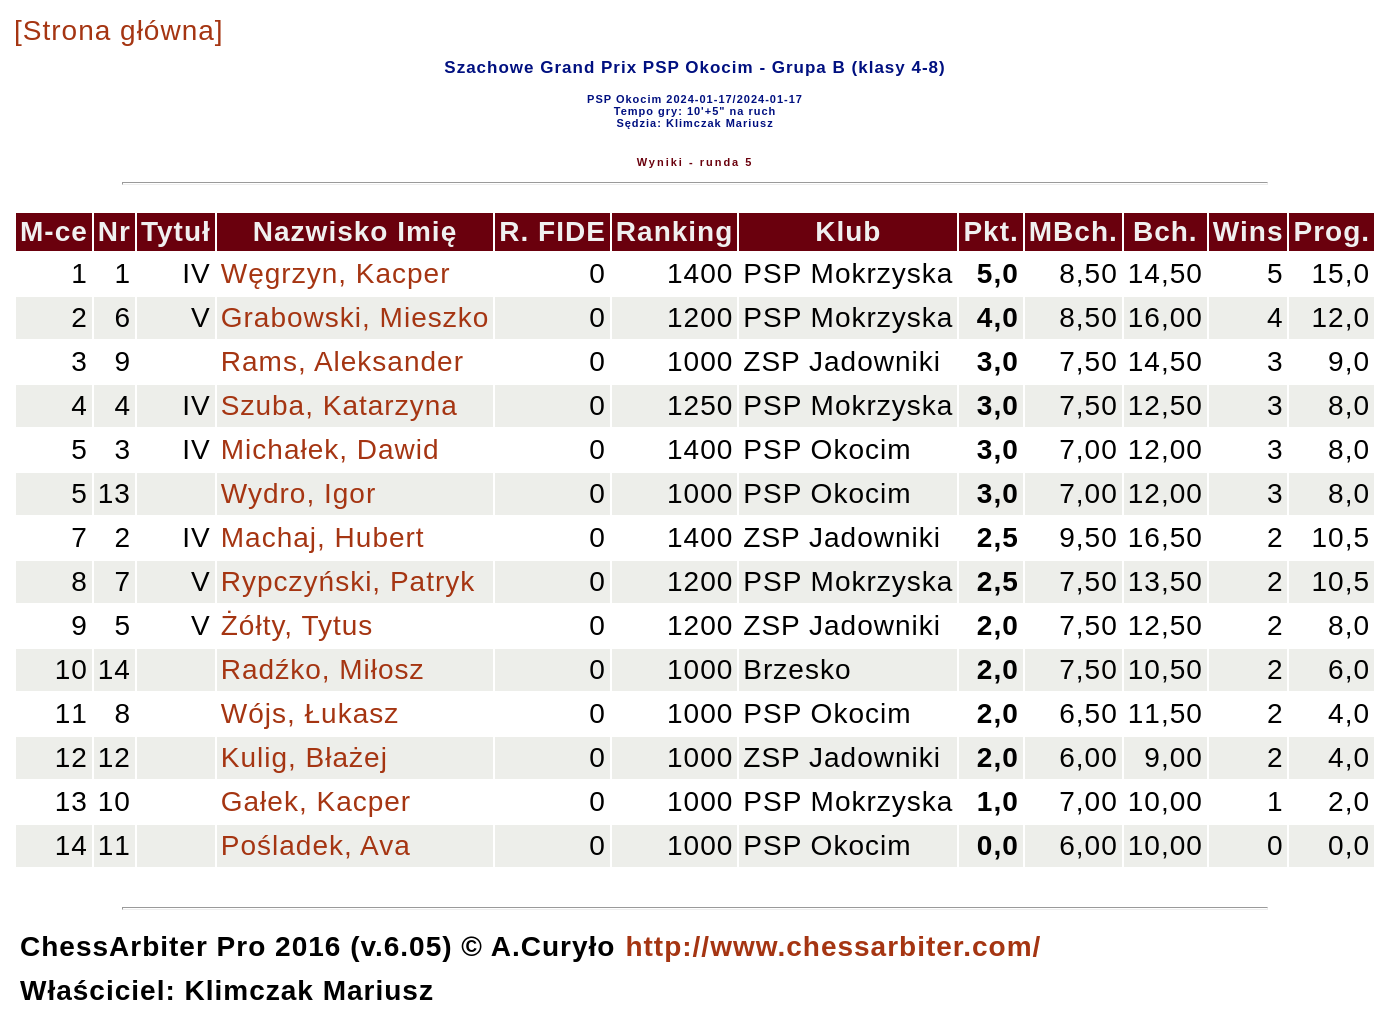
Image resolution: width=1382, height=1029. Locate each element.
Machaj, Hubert (323, 537)
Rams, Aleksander (342, 361)
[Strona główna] (119, 30)
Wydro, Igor (298, 493)
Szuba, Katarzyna (339, 405)
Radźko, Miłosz (323, 669)
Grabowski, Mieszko (355, 317)
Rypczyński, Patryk (348, 581)
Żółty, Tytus (297, 625)
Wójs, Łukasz (310, 713)
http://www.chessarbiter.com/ (833, 946)
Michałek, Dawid (330, 449)
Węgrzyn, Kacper (336, 273)
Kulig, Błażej (304, 757)
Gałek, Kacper (316, 801)
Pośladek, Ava (316, 845)
